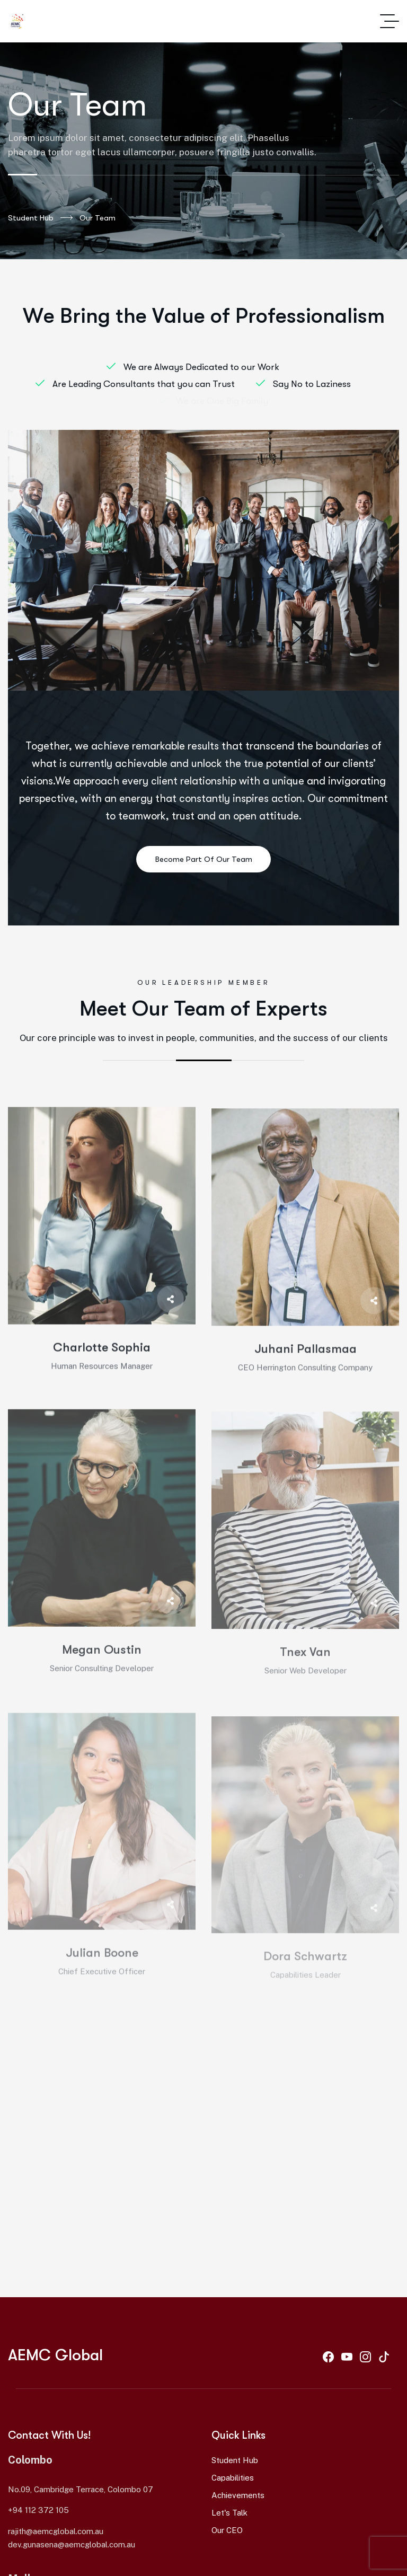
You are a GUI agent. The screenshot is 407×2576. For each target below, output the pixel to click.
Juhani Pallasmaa (305, 1367)
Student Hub (40, 218)
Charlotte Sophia (102, 1364)
